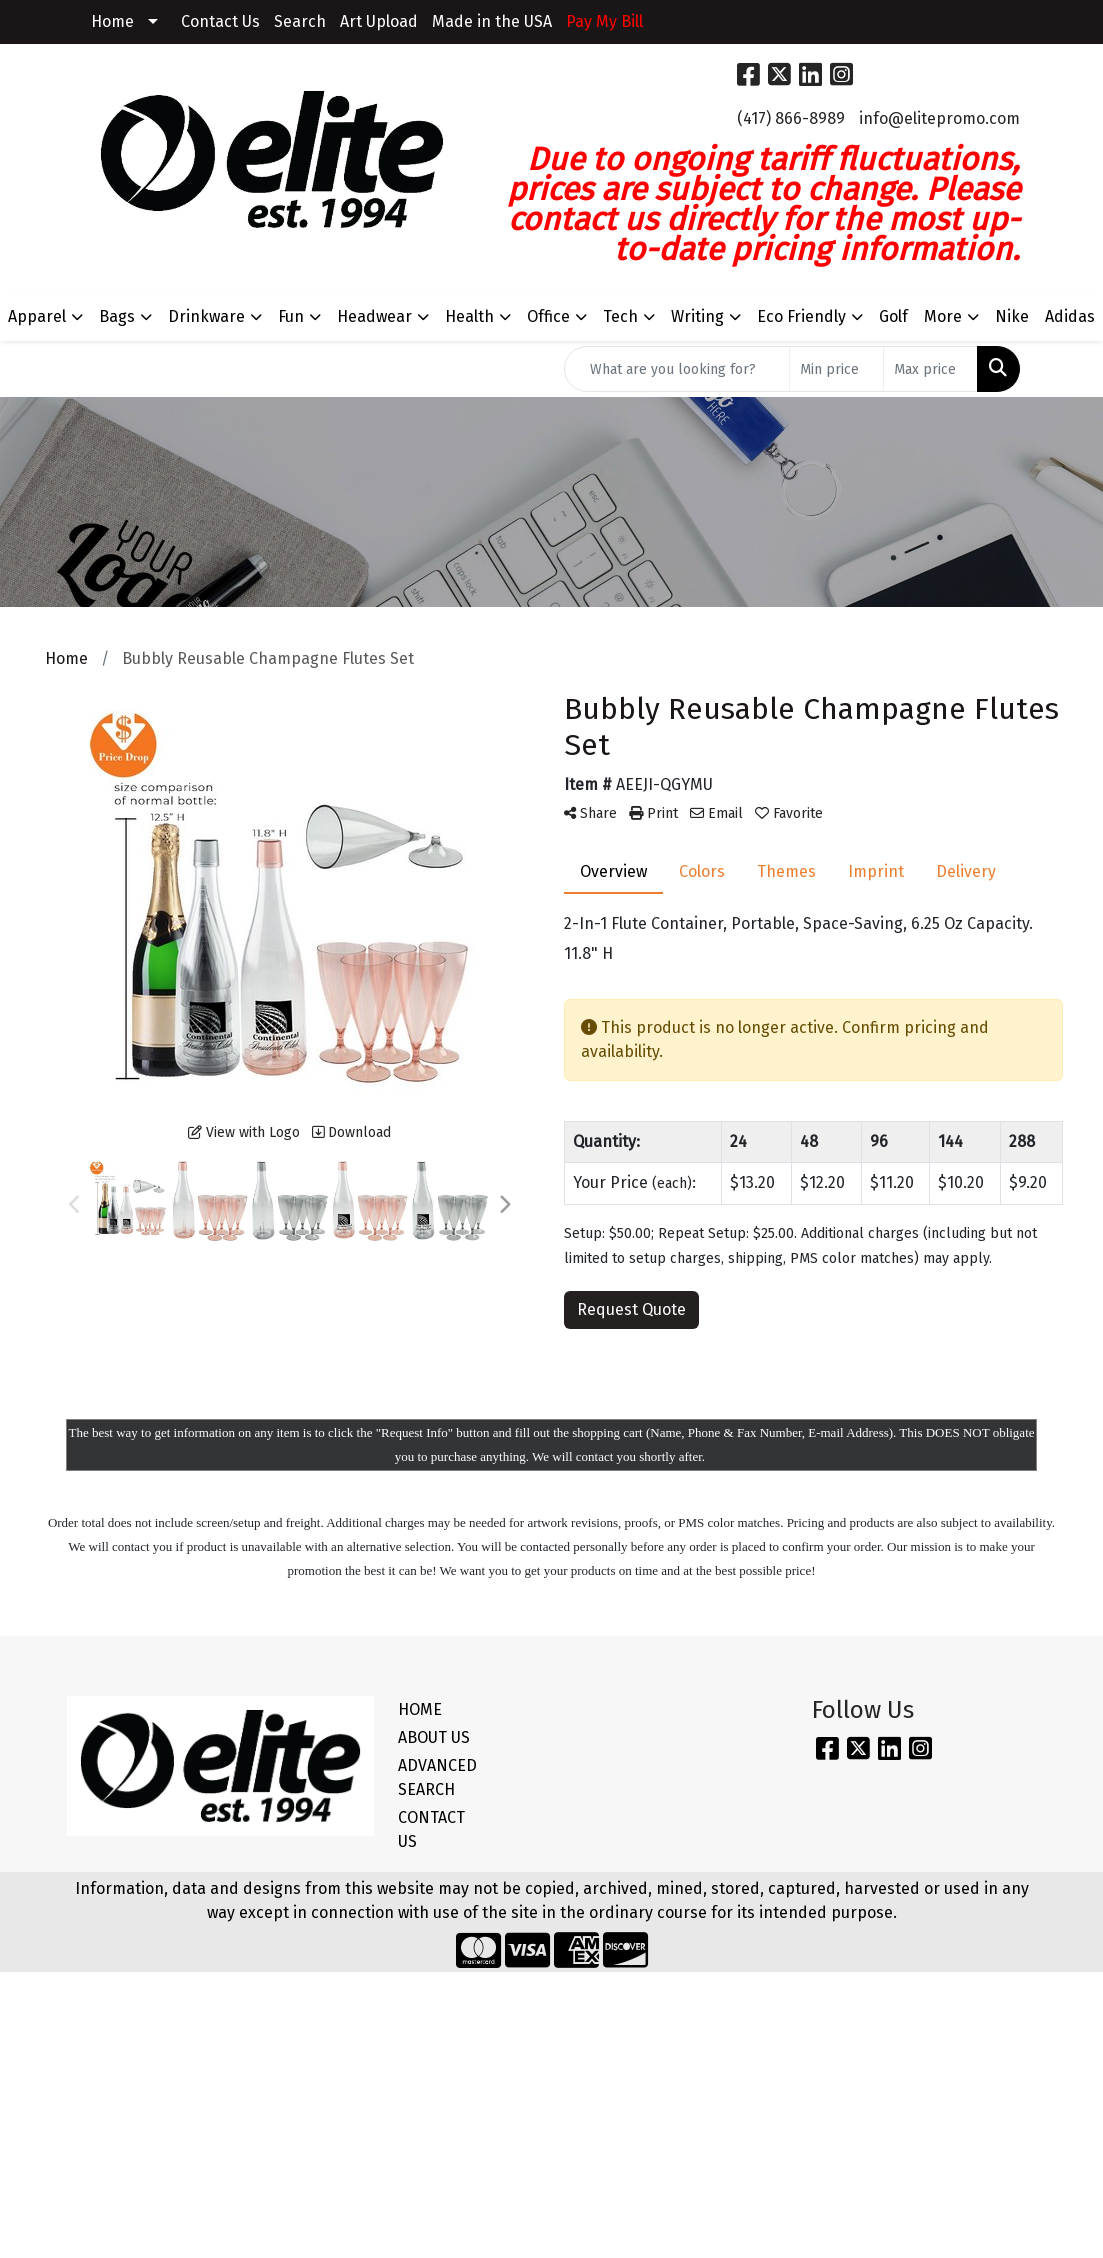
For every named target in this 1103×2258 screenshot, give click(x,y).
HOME (420, 1709)
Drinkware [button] (206, 316)
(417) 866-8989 (791, 118)
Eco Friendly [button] (801, 316)
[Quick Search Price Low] (836, 369)
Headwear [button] (374, 316)
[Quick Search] (677, 369)
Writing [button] (697, 316)
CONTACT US (431, 1829)
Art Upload (379, 21)
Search (300, 21)
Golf (893, 316)
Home (112, 21)
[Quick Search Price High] (930, 369)
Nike (1012, 316)
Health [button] (469, 316)
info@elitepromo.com (939, 118)
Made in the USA (492, 21)
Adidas (1070, 316)
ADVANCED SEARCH (437, 1777)
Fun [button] (291, 316)
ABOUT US (434, 1737)
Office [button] (548, 316)
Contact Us (220, 21)
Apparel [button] (37, 316)
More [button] (943, 316)
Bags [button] (117, 316)
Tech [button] (620, 316)
